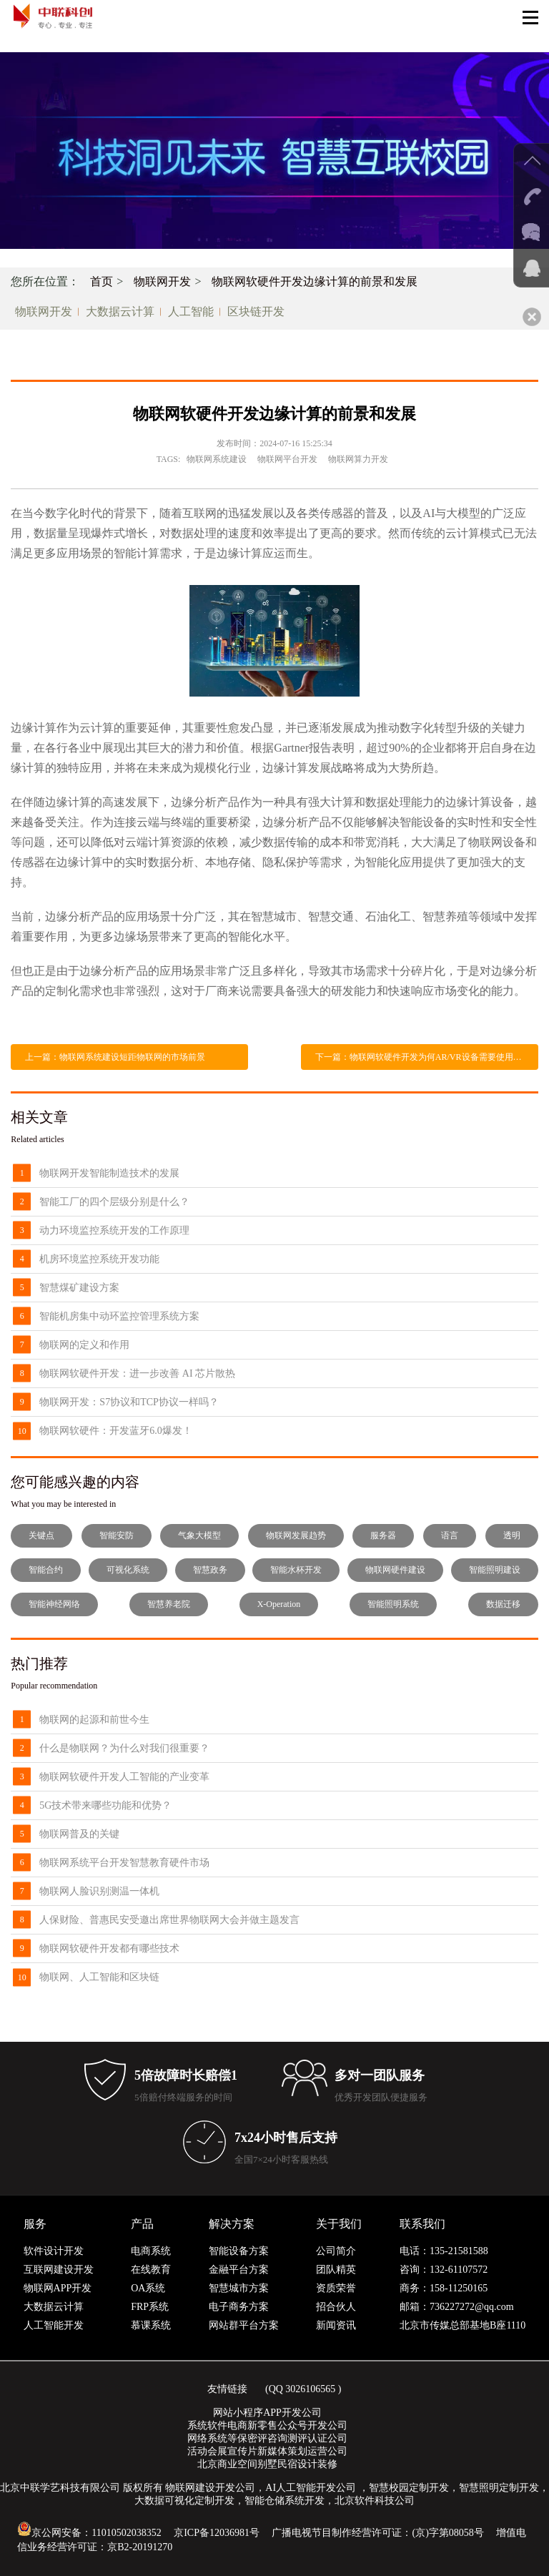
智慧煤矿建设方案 (79, 1287)
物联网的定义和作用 (84, 1344)
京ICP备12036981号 (216, 2532)
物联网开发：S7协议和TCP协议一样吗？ (128, 1402)
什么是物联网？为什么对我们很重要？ (124, 1748)
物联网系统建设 (217, 459)
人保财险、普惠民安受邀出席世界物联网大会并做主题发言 (169, 1919)
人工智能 (191, 311)
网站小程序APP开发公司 (267, 2412)
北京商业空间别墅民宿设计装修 (267, 2464)
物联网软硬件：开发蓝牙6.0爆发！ (115, 1430)
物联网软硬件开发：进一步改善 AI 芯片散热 (137, 1373)
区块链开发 (256, 311)
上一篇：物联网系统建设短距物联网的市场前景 (115, 1057)
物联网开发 (162, 281)
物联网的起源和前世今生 (94, 1719)
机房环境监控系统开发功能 (99, 1259)
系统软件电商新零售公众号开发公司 (267, 2425)
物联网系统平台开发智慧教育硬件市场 (124, 1862)
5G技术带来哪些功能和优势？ (105, 1805)
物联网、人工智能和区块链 (99, 1977)
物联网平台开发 (287, 459)
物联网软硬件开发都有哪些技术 (109, 1948)
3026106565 (310, 2389)
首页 (101, 281)
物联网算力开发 (358, 459)
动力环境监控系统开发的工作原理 (114, 1230)
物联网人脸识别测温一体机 (99, 1891)
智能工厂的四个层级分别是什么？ (114, 1201)
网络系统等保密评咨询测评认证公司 (267, 2438)
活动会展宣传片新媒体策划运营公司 (267, 2451)
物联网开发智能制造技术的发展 (109, 1173)
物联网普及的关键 (79, 1834)
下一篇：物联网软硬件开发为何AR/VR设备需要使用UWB (424, 1057)
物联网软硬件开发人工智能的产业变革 (124, 1776)
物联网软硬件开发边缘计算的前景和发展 (314, 281)
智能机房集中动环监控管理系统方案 (119, 1316)
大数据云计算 (120, 311)
